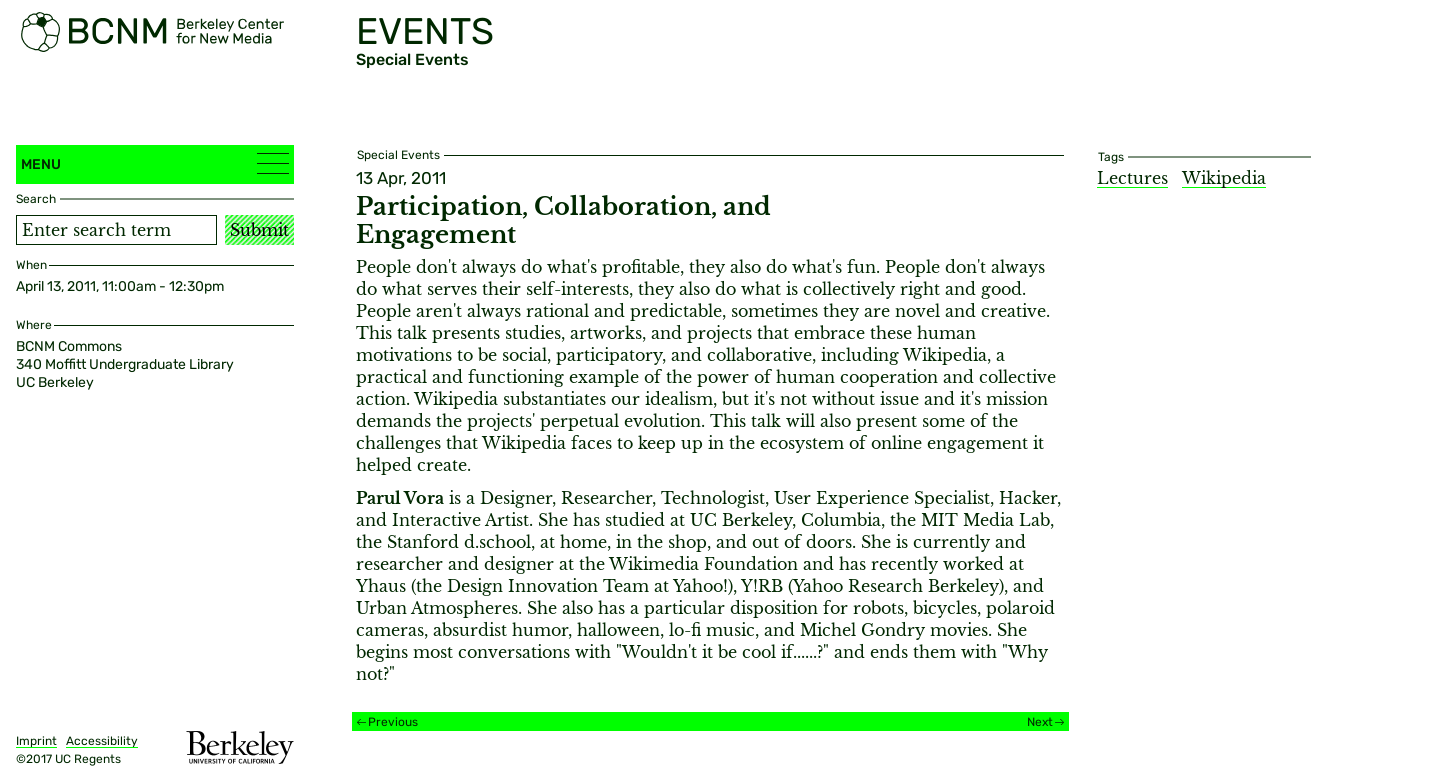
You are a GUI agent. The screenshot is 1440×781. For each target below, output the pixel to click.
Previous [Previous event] (393, 722)
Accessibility (102, 741)
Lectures (1132, 178)
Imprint (36, 741)
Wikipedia (1224, 178)
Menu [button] (155, 163)
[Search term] (116, 230)
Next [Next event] (1040, 722)
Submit (259, 230)
